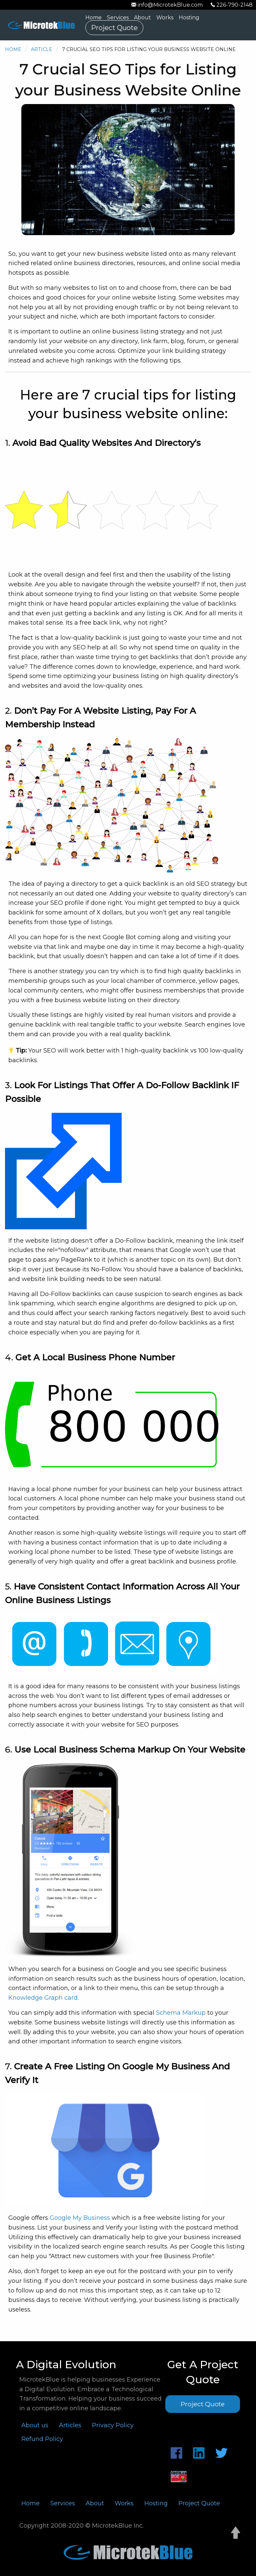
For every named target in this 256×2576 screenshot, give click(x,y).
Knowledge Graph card (43, 1997)
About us (34, 2425)
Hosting (189, 17)
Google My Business (80, 2217)
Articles (70, 2425)
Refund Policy (42, 2439)
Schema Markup (181, 2012)
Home (93, 17)
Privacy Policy (113, 2425)
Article (41, 49)
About (142, 17)
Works (164, 17)
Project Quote (114, 28)
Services (118, 17)
